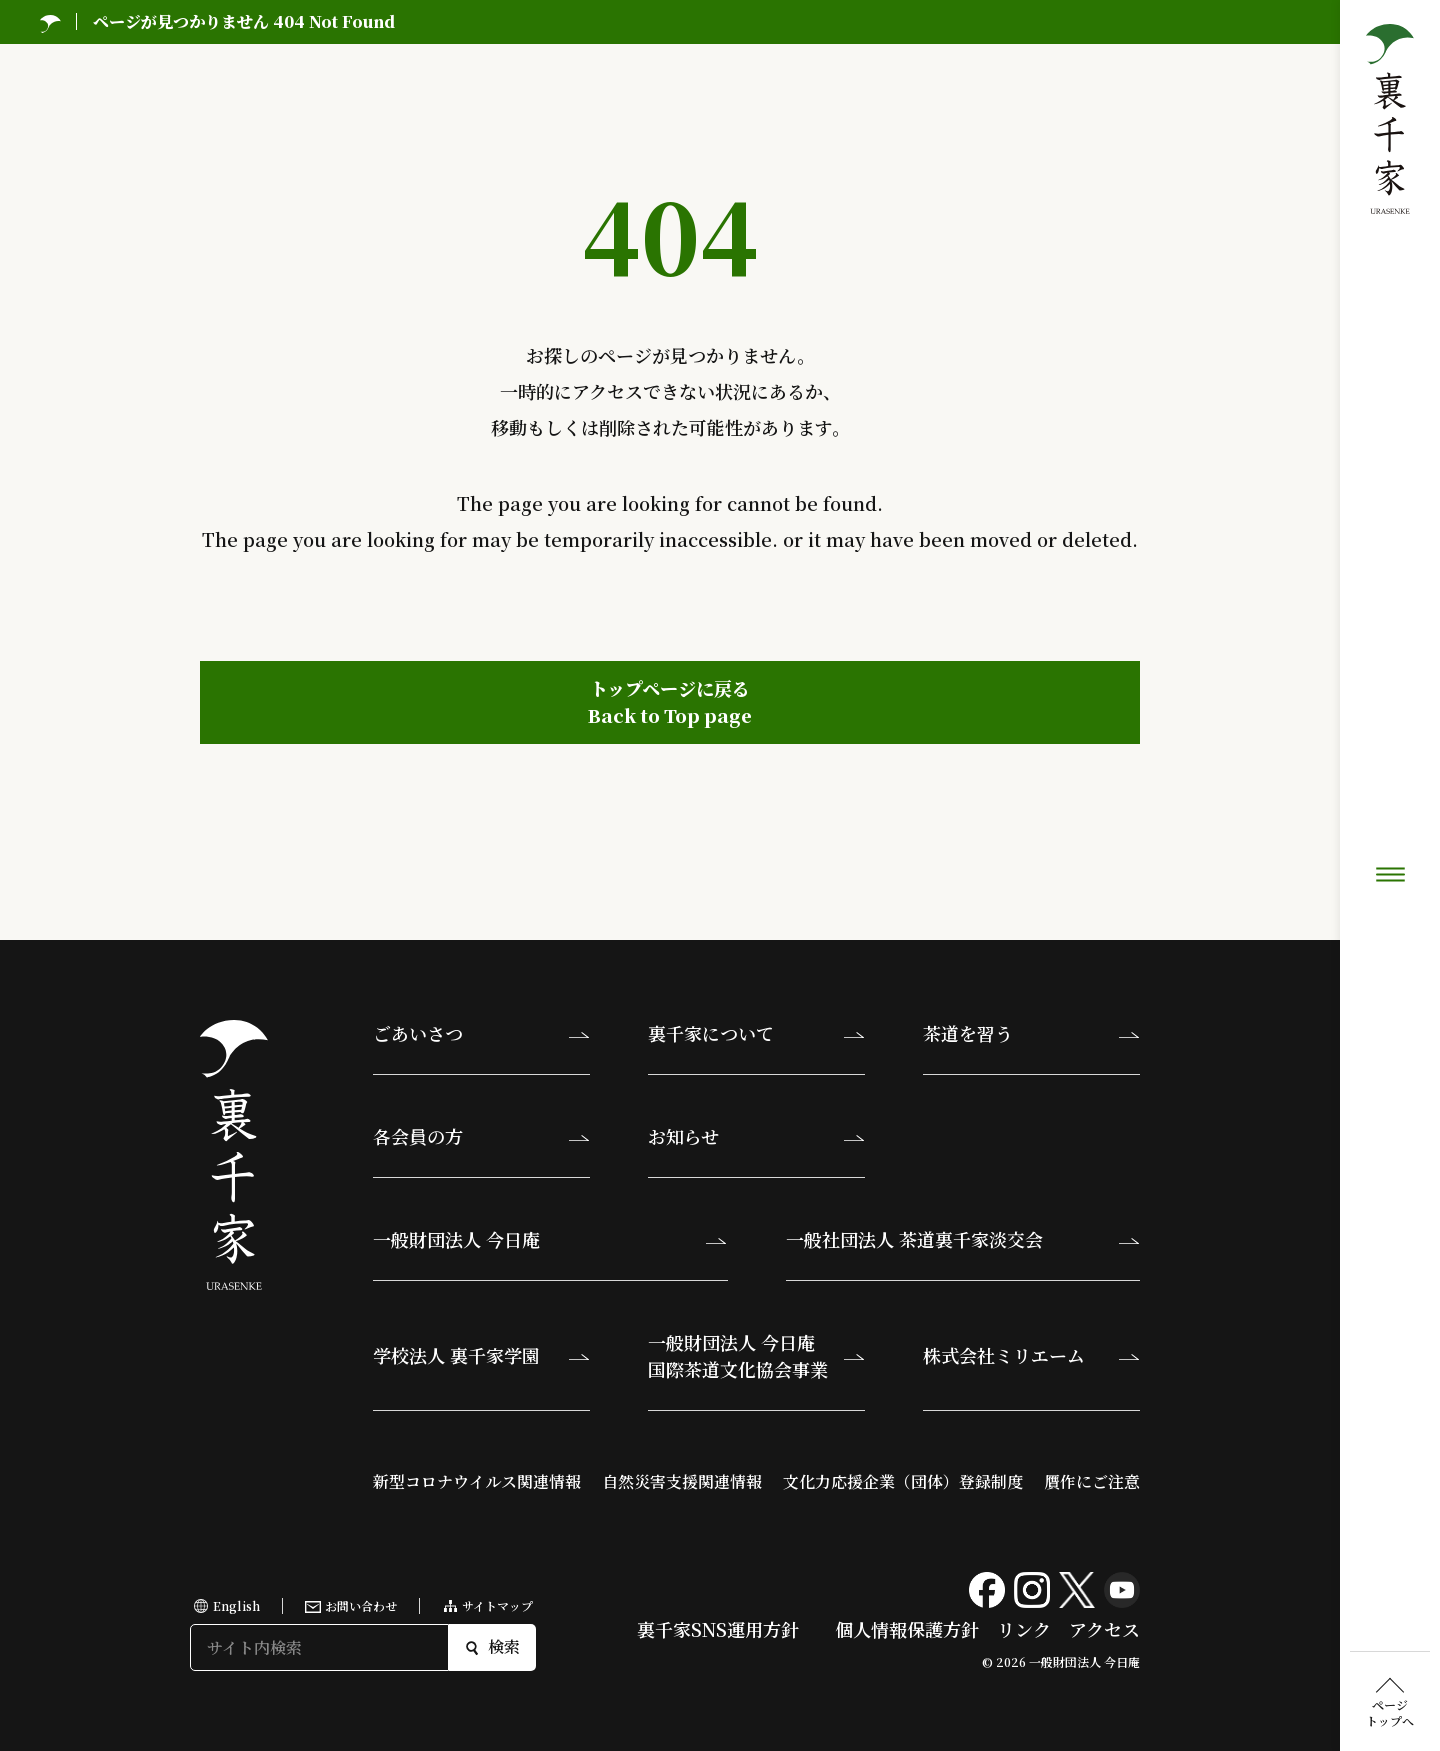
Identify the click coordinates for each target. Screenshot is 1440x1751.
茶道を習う (968, 1033)
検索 (492, 1646)
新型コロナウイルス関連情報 (477, 1481)
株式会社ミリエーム (1004, 1355)
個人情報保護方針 (907, 1629)
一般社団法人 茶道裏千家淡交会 (914, 1239)
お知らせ (683, 1136)
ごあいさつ (418, 1033)
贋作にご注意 (1092, 1481)
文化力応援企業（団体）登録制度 (903, 1481)
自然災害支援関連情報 (682, 1481)
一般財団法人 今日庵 (456, 1239)
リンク (1024, 1629)
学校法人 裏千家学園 (456, 1355)
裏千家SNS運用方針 (718, 1629)
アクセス (1104, 1629)
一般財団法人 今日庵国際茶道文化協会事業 (738, 1355)
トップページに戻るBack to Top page (670, 701)
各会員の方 (418, 1136)
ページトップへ (1390, 754)
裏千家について (711, 1033)
